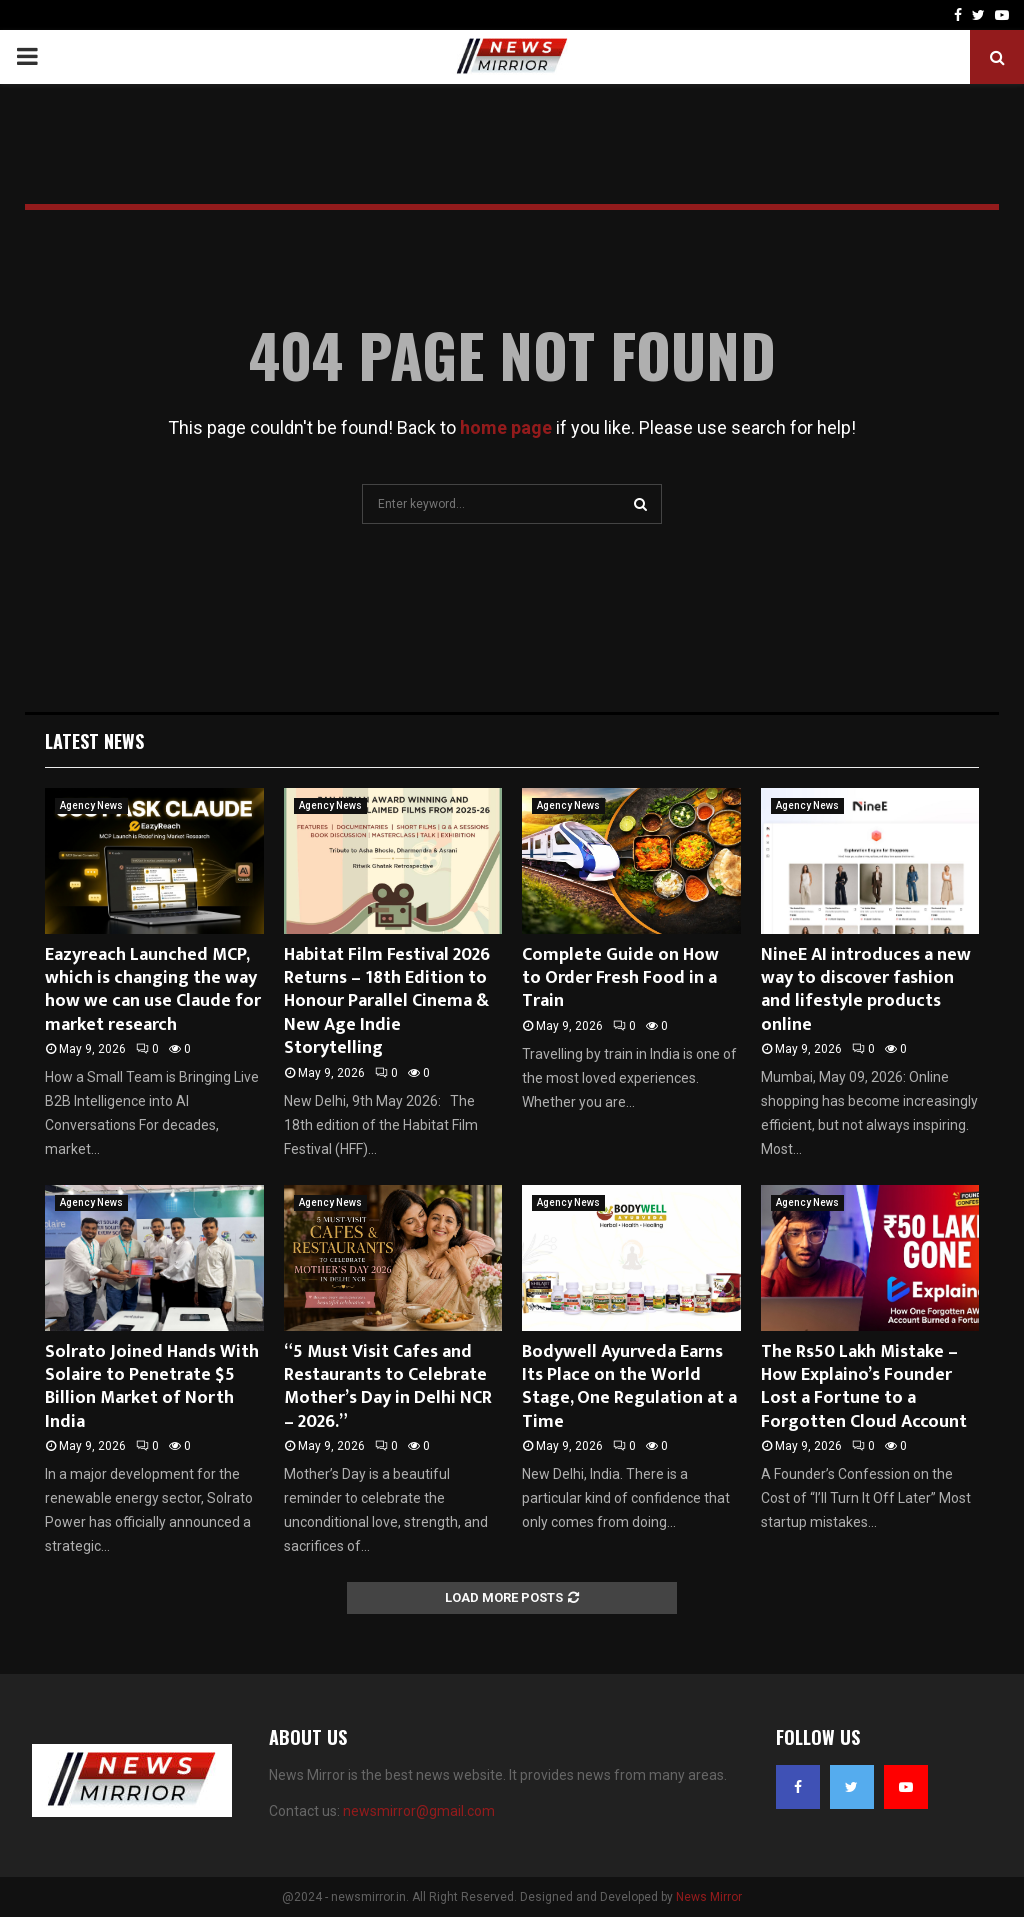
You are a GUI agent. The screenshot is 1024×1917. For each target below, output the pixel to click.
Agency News (91, 805)
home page (506, 427)
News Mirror (709, 1897)
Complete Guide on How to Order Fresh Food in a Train (620, 978)
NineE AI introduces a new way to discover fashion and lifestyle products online (866, 990)
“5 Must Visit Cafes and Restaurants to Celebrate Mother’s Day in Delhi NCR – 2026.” (388, 1387)
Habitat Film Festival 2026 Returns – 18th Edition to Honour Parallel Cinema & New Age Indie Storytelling (387, 1002)
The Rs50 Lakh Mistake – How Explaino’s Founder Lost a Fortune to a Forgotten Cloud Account (864, 1387)
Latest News (94, 741)
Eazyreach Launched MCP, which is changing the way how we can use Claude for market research (153, 990)
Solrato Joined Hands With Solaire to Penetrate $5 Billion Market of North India (152, 1387)
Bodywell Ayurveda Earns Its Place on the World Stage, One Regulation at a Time (629, 1387)
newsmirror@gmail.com (419, 1811)
